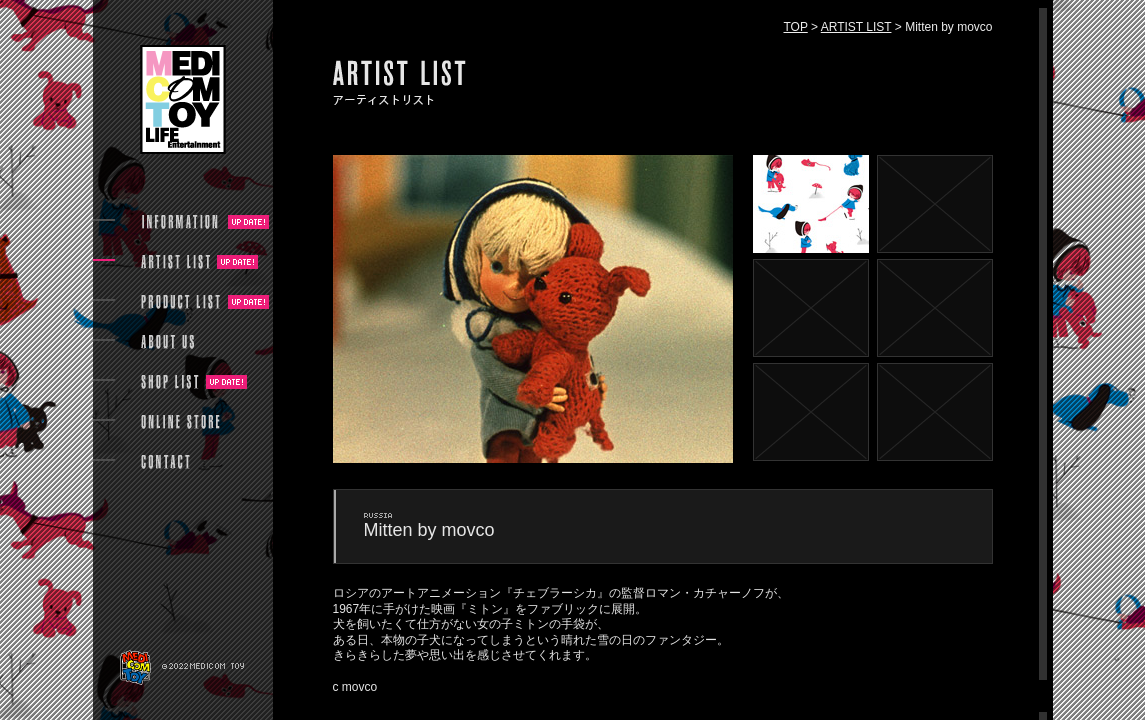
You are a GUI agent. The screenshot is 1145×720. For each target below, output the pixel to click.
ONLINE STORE (181, 422)
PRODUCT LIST (181, 302)
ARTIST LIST (856, 27)
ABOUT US (167, 342)
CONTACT (165, 462)
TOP (796, 27)
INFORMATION (181, 222)
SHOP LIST (170, 382)
